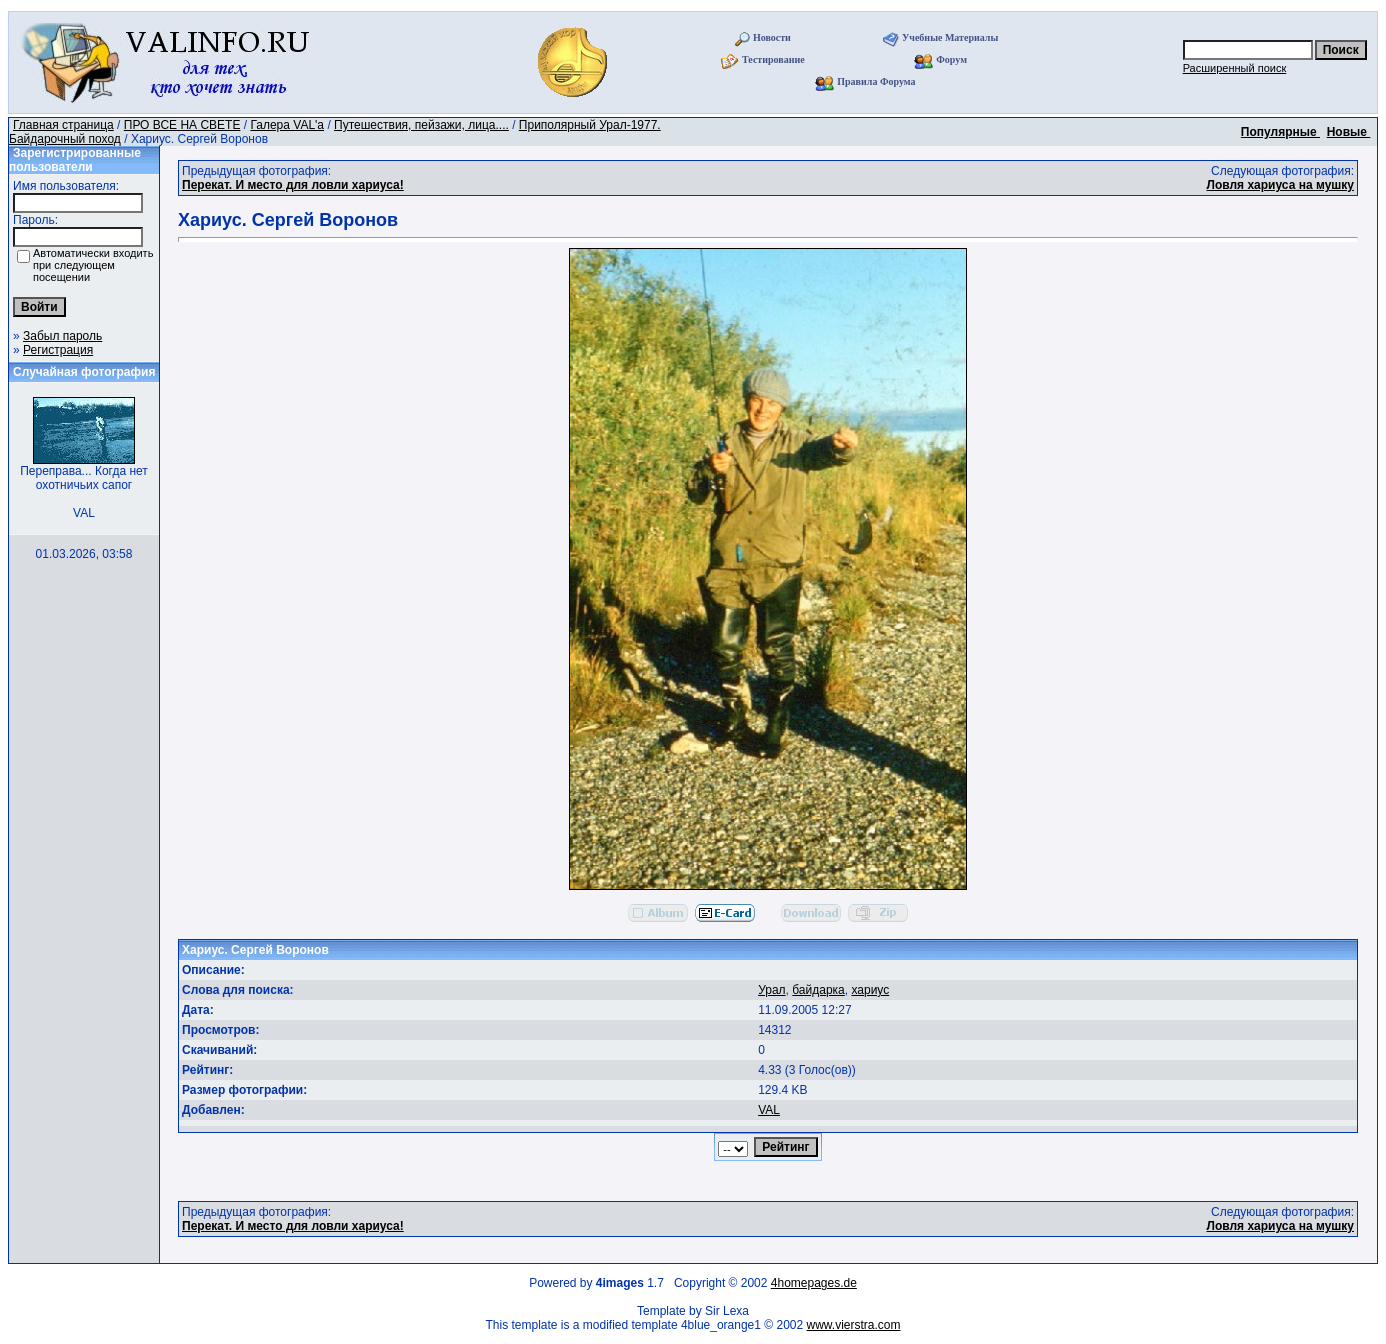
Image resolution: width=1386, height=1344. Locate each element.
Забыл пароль (62, 336)
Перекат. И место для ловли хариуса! (293, 185)
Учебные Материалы (950, 37)
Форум (951, 59)
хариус (870, 990)
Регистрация (58, 350)
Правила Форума (876, 81)
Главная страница (63, 125)
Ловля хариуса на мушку (1280, 185)
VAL (769, 1110)
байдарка (818, 990)
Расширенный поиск (1235, 68)
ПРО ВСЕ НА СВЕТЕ (182, 125)
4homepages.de (814, 1283)
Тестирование (773, 59)
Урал (771, 990)
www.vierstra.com (854, 1325)
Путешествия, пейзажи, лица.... (421, 125)
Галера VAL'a (287, 125)
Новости (772, 37)
